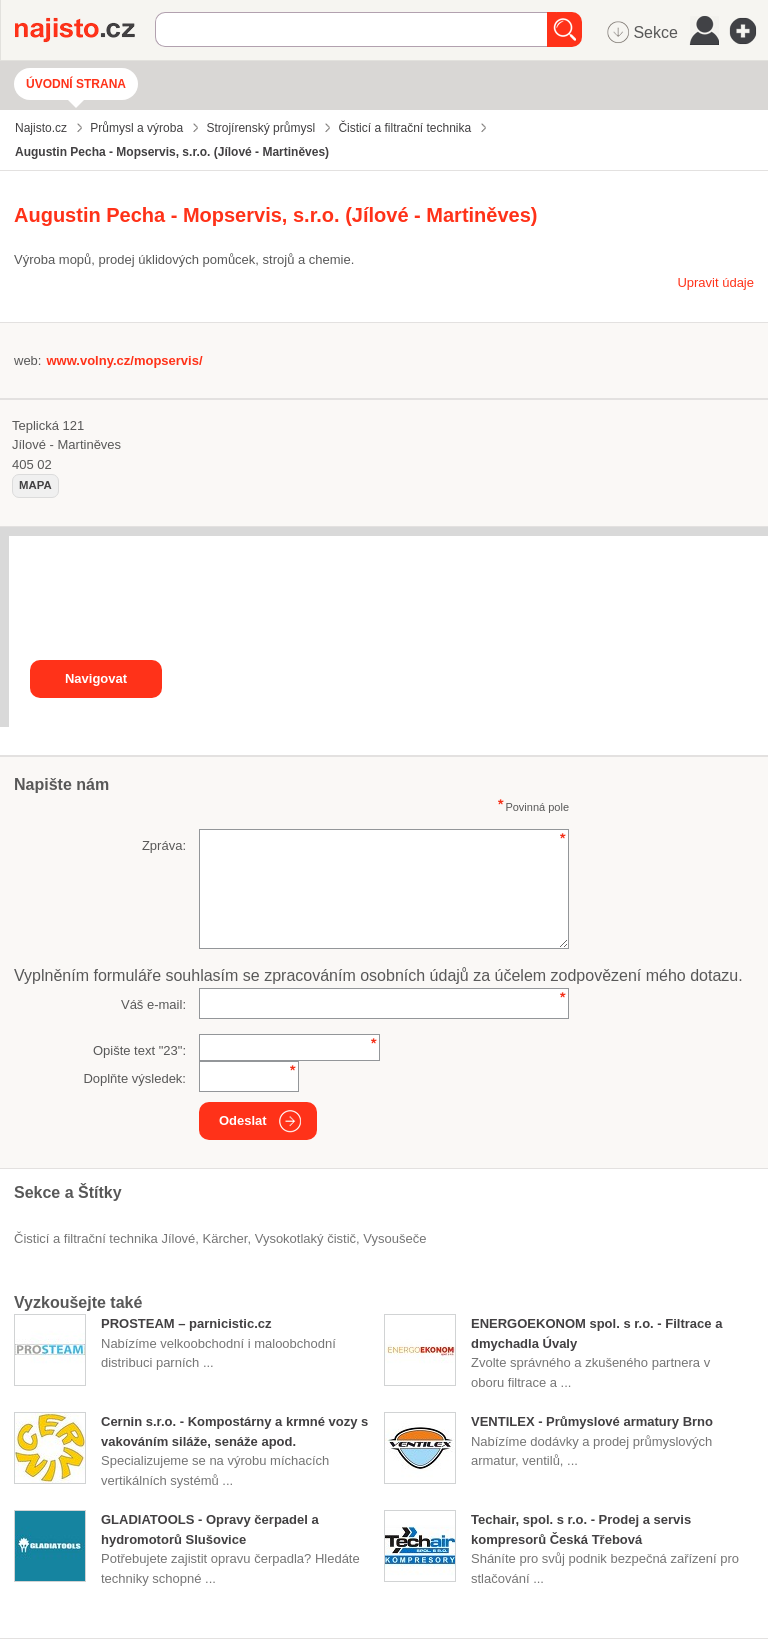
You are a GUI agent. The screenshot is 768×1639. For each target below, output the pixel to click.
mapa (35, 485)
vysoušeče (394, 1238)
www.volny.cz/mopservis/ (124, 360)
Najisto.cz (85, 30)
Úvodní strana (76, 84)
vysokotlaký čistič (305, 1238)
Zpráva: (164, 845)
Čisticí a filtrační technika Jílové (104, 1238)
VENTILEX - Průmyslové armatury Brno (592, 1421)
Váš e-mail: (153, 1004)
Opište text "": (139, 1050)
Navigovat (96, 678)
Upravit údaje (715, 282)
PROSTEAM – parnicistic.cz (186, 1323)
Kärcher (225, 1238)
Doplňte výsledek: (134, 1078)
